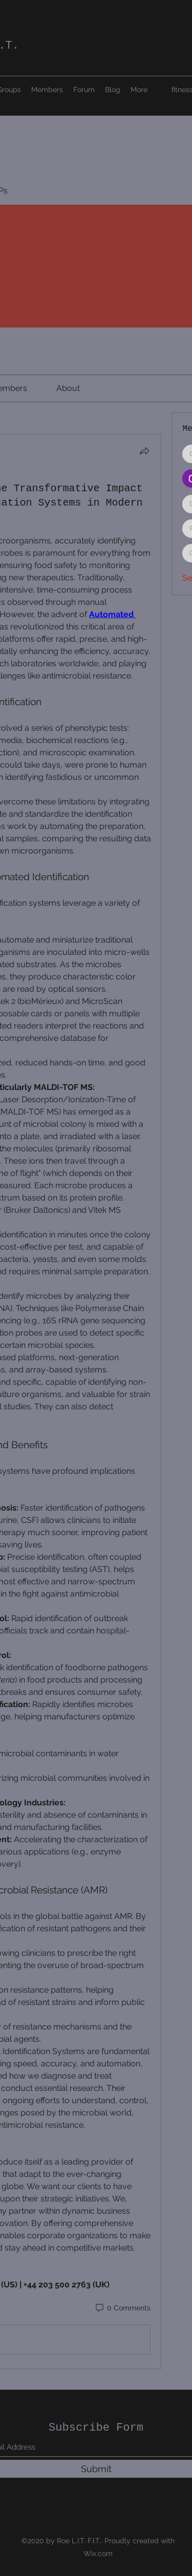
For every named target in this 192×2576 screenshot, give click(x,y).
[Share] (144, 451)
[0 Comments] (122, 2308)
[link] (68, 388)
